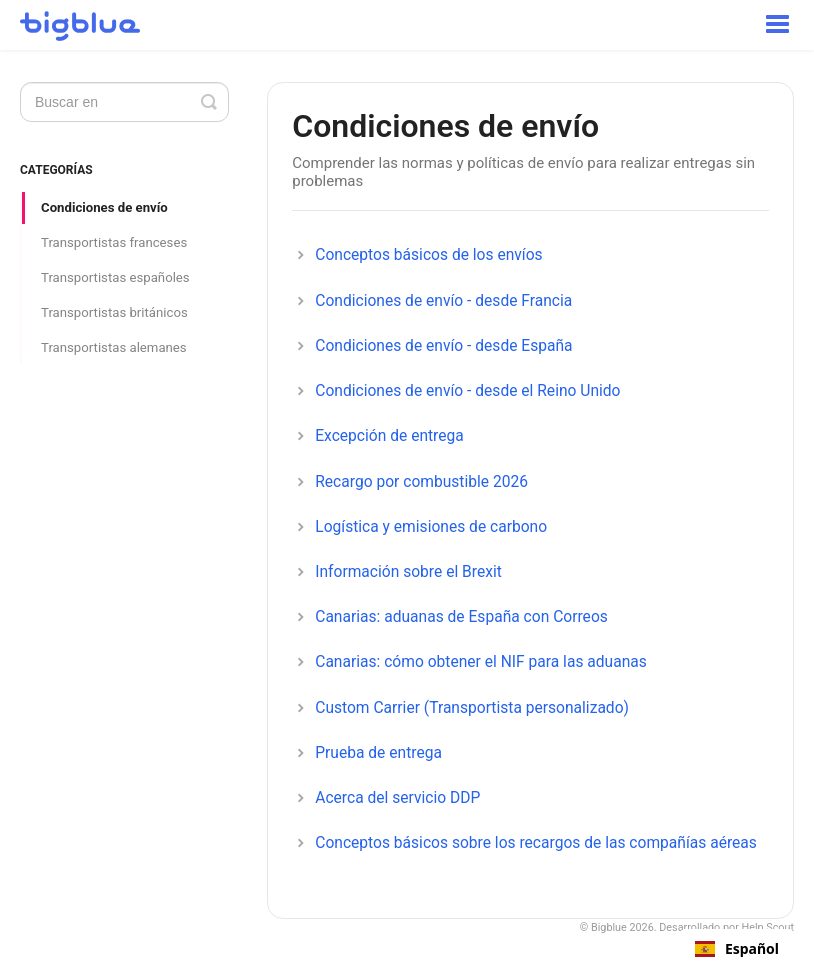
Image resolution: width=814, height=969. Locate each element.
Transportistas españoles (115, 277)
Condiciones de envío (104, 207)
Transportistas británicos (114, 312)
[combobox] (737, 949)
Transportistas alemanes (114, 347)
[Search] (124, 102)
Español (737, 949)
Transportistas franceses (114, 242)
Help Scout (768, 927)
